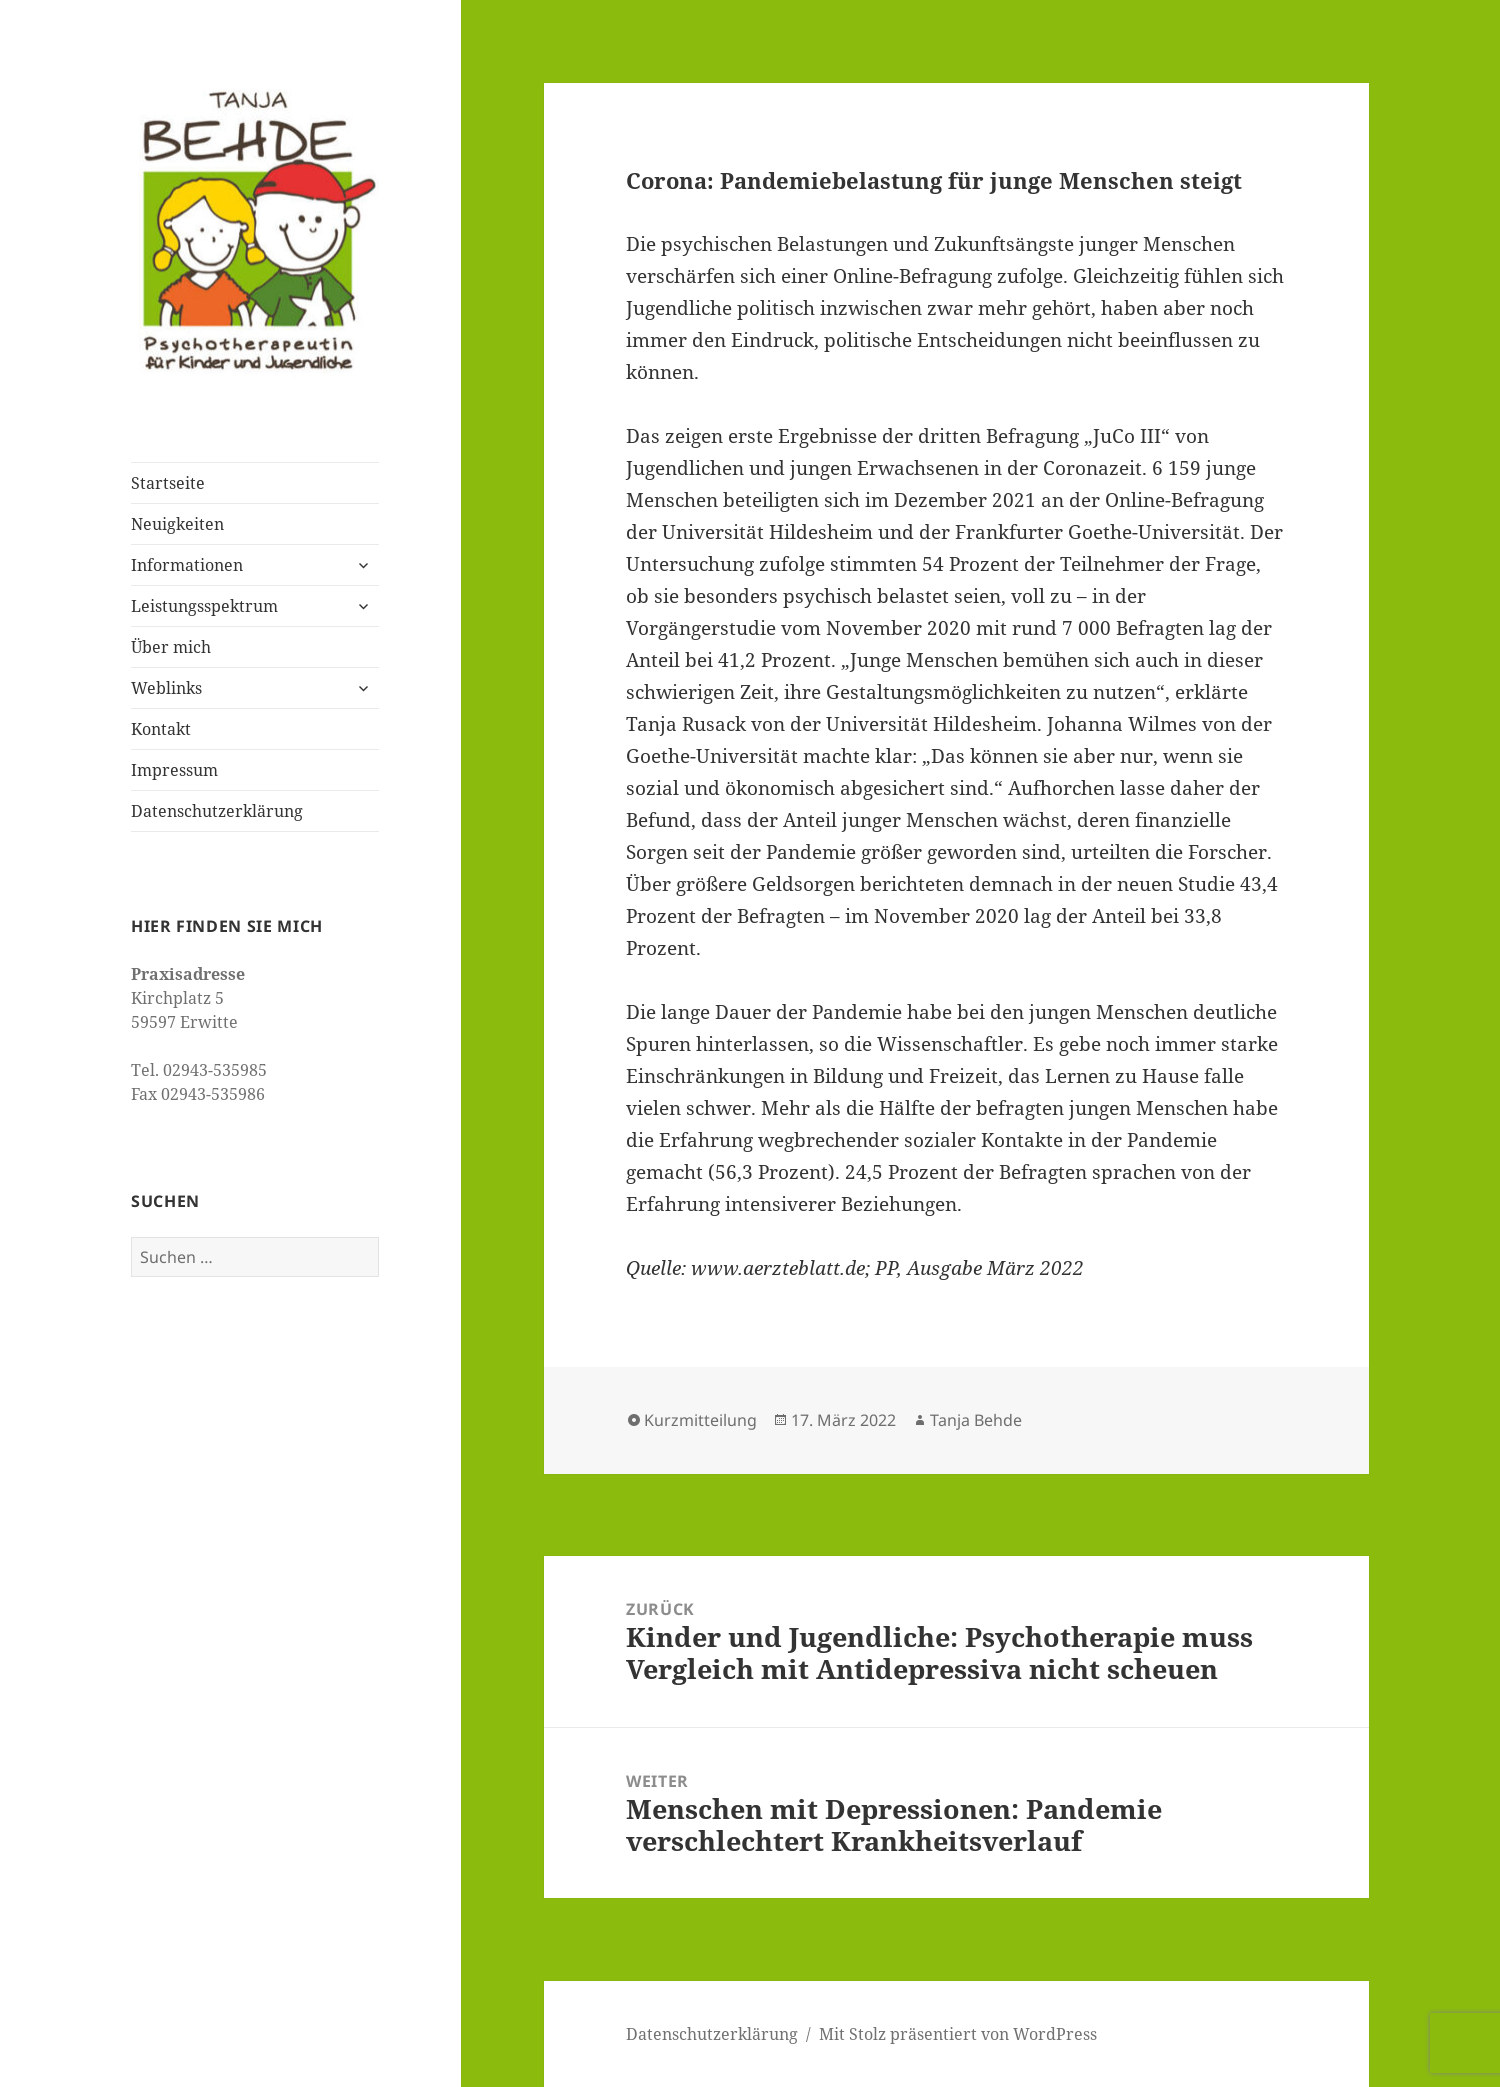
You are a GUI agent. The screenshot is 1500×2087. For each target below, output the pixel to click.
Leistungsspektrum (204, 606)
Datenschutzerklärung (217, 811)
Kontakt (161, 729)
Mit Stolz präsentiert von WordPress (958, 2034)
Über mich (171, 647)
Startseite (168, 483)
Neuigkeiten (177, 524)
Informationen (187, 565)
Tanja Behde (976, 1420)
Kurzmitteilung (700, 1420)
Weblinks (166, 688)
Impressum (174, 770)
